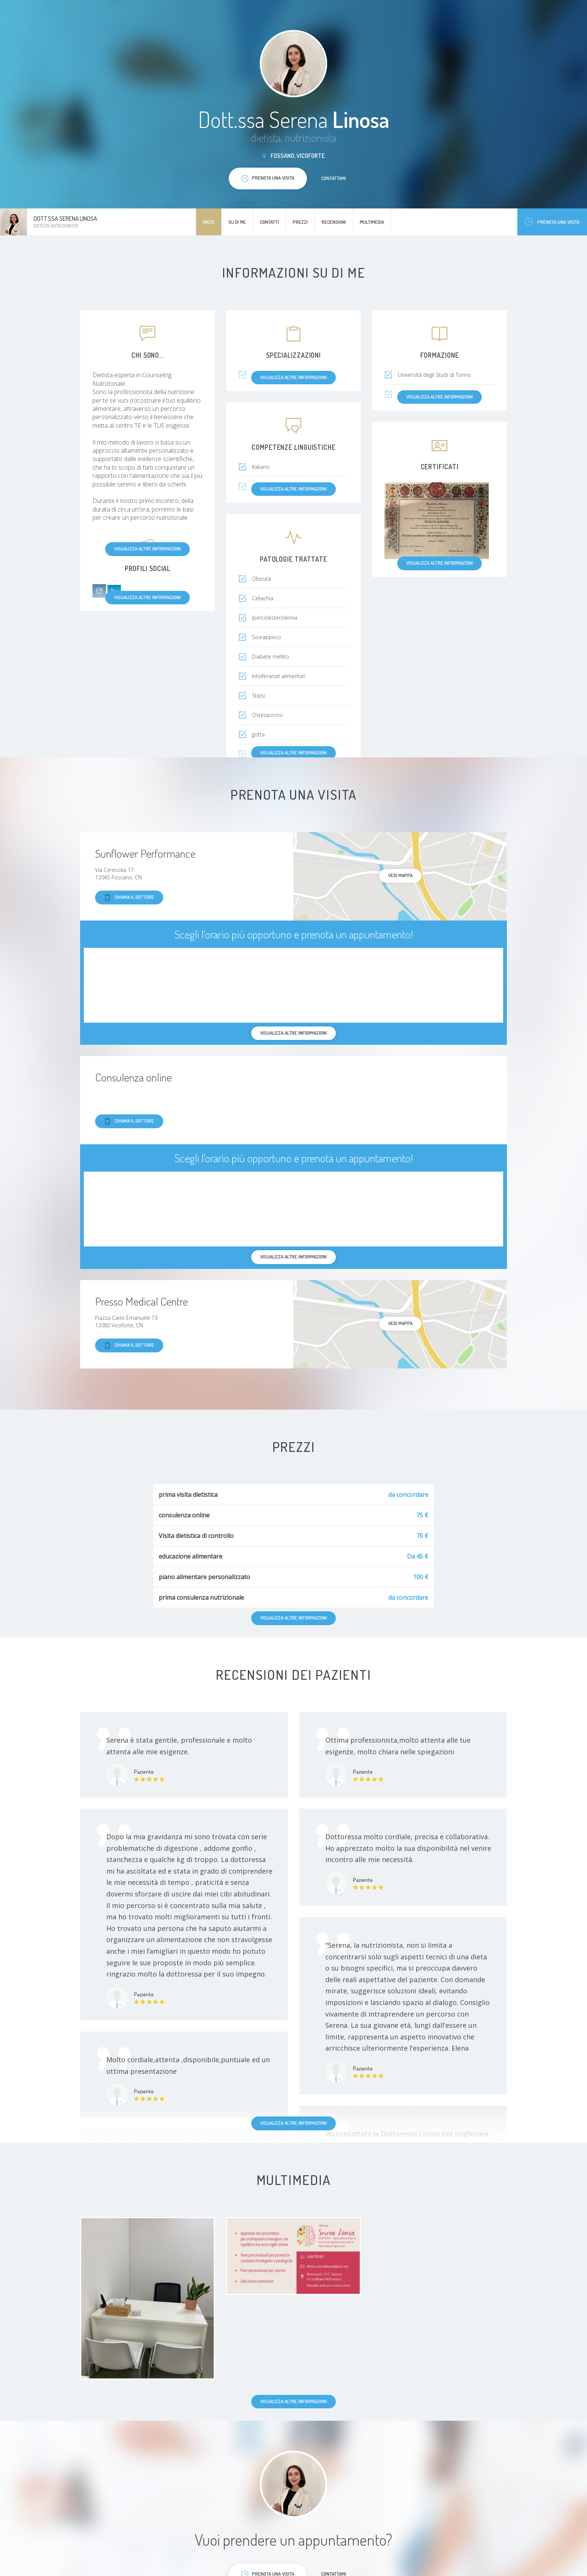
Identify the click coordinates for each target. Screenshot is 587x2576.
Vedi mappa (400, 875)
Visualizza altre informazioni (147, 549)
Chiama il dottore (129, 897)
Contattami (333, 178)
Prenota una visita (552, 222)
